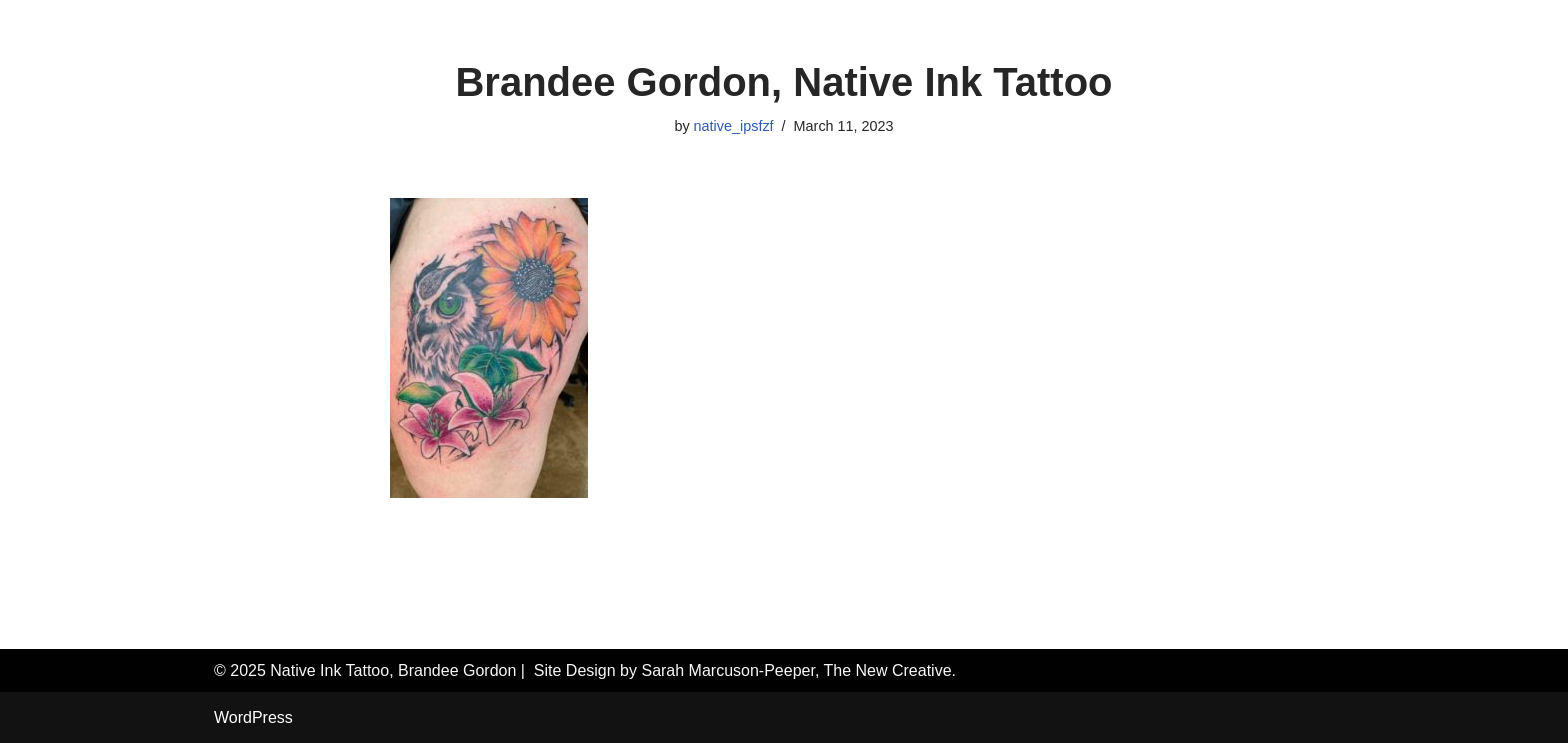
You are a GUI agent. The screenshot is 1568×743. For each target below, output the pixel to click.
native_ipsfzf (734, 126)
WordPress (253, 717)
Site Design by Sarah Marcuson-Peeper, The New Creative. (745, 670)
